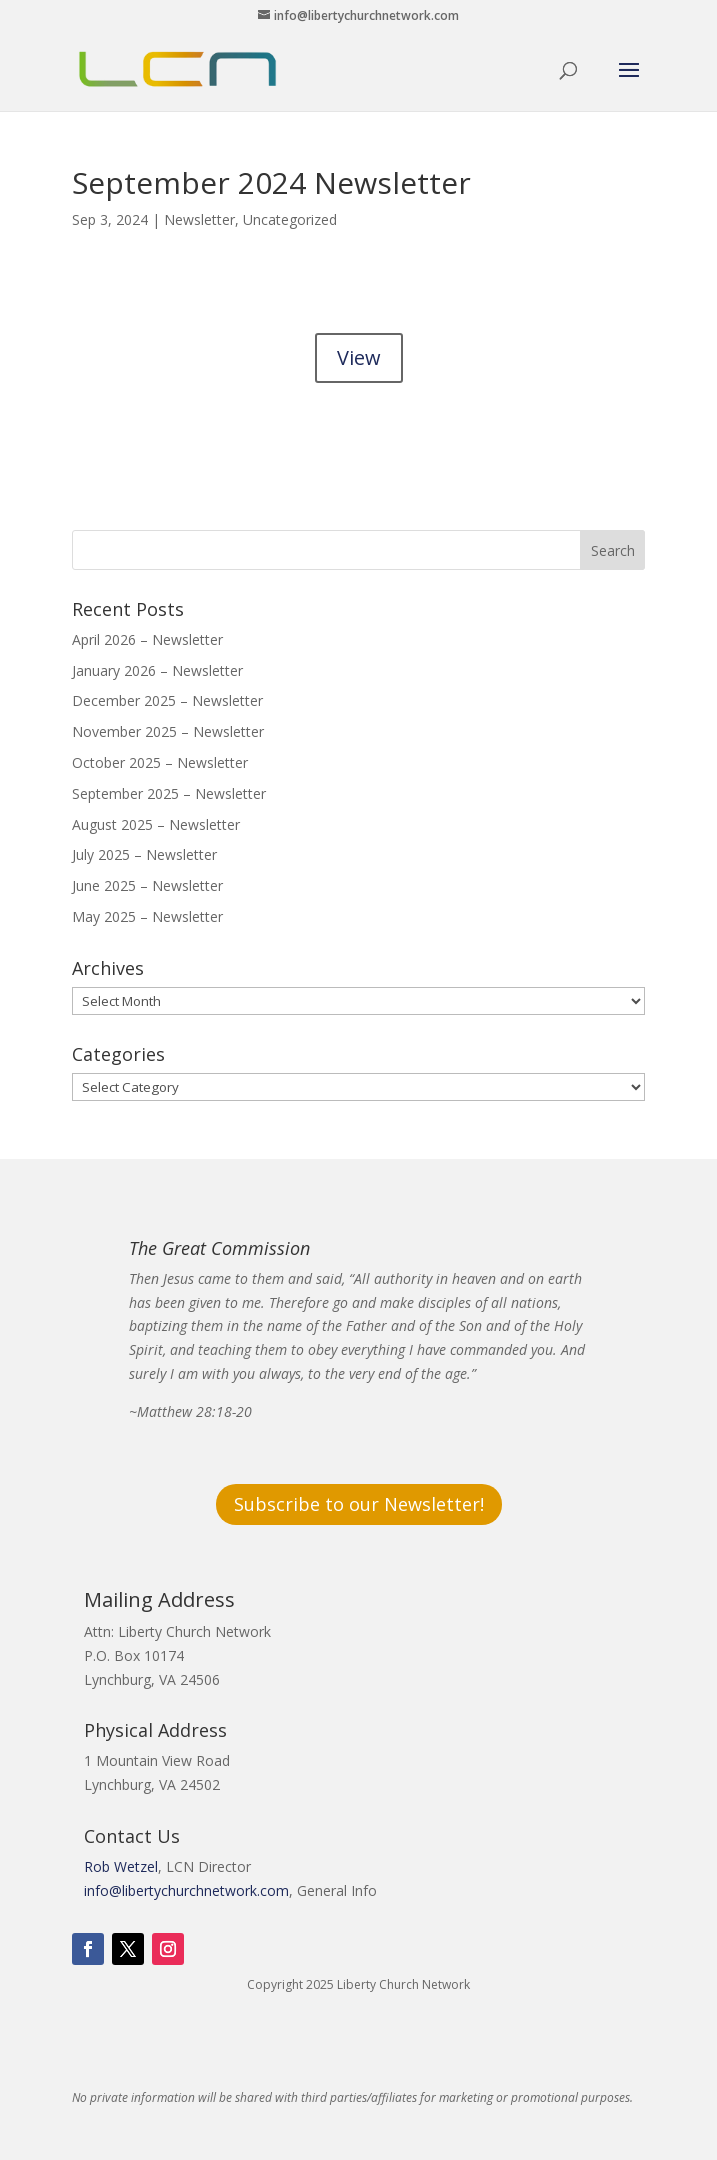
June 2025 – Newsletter (147, 885)
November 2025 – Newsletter (168, 731)
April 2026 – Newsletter (147, 639)
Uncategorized (290, 219)
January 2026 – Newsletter (157, 670)
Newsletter (199, 219)
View (359, 357)
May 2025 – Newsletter (147, 916)
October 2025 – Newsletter (160, 762)
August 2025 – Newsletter (156, 824)
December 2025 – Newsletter (167, 700)
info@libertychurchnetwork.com (186, 1890)
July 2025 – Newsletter (144, 854)
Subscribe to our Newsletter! (359, 1504)
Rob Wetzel (121, 1866)
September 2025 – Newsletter (169, 793)
